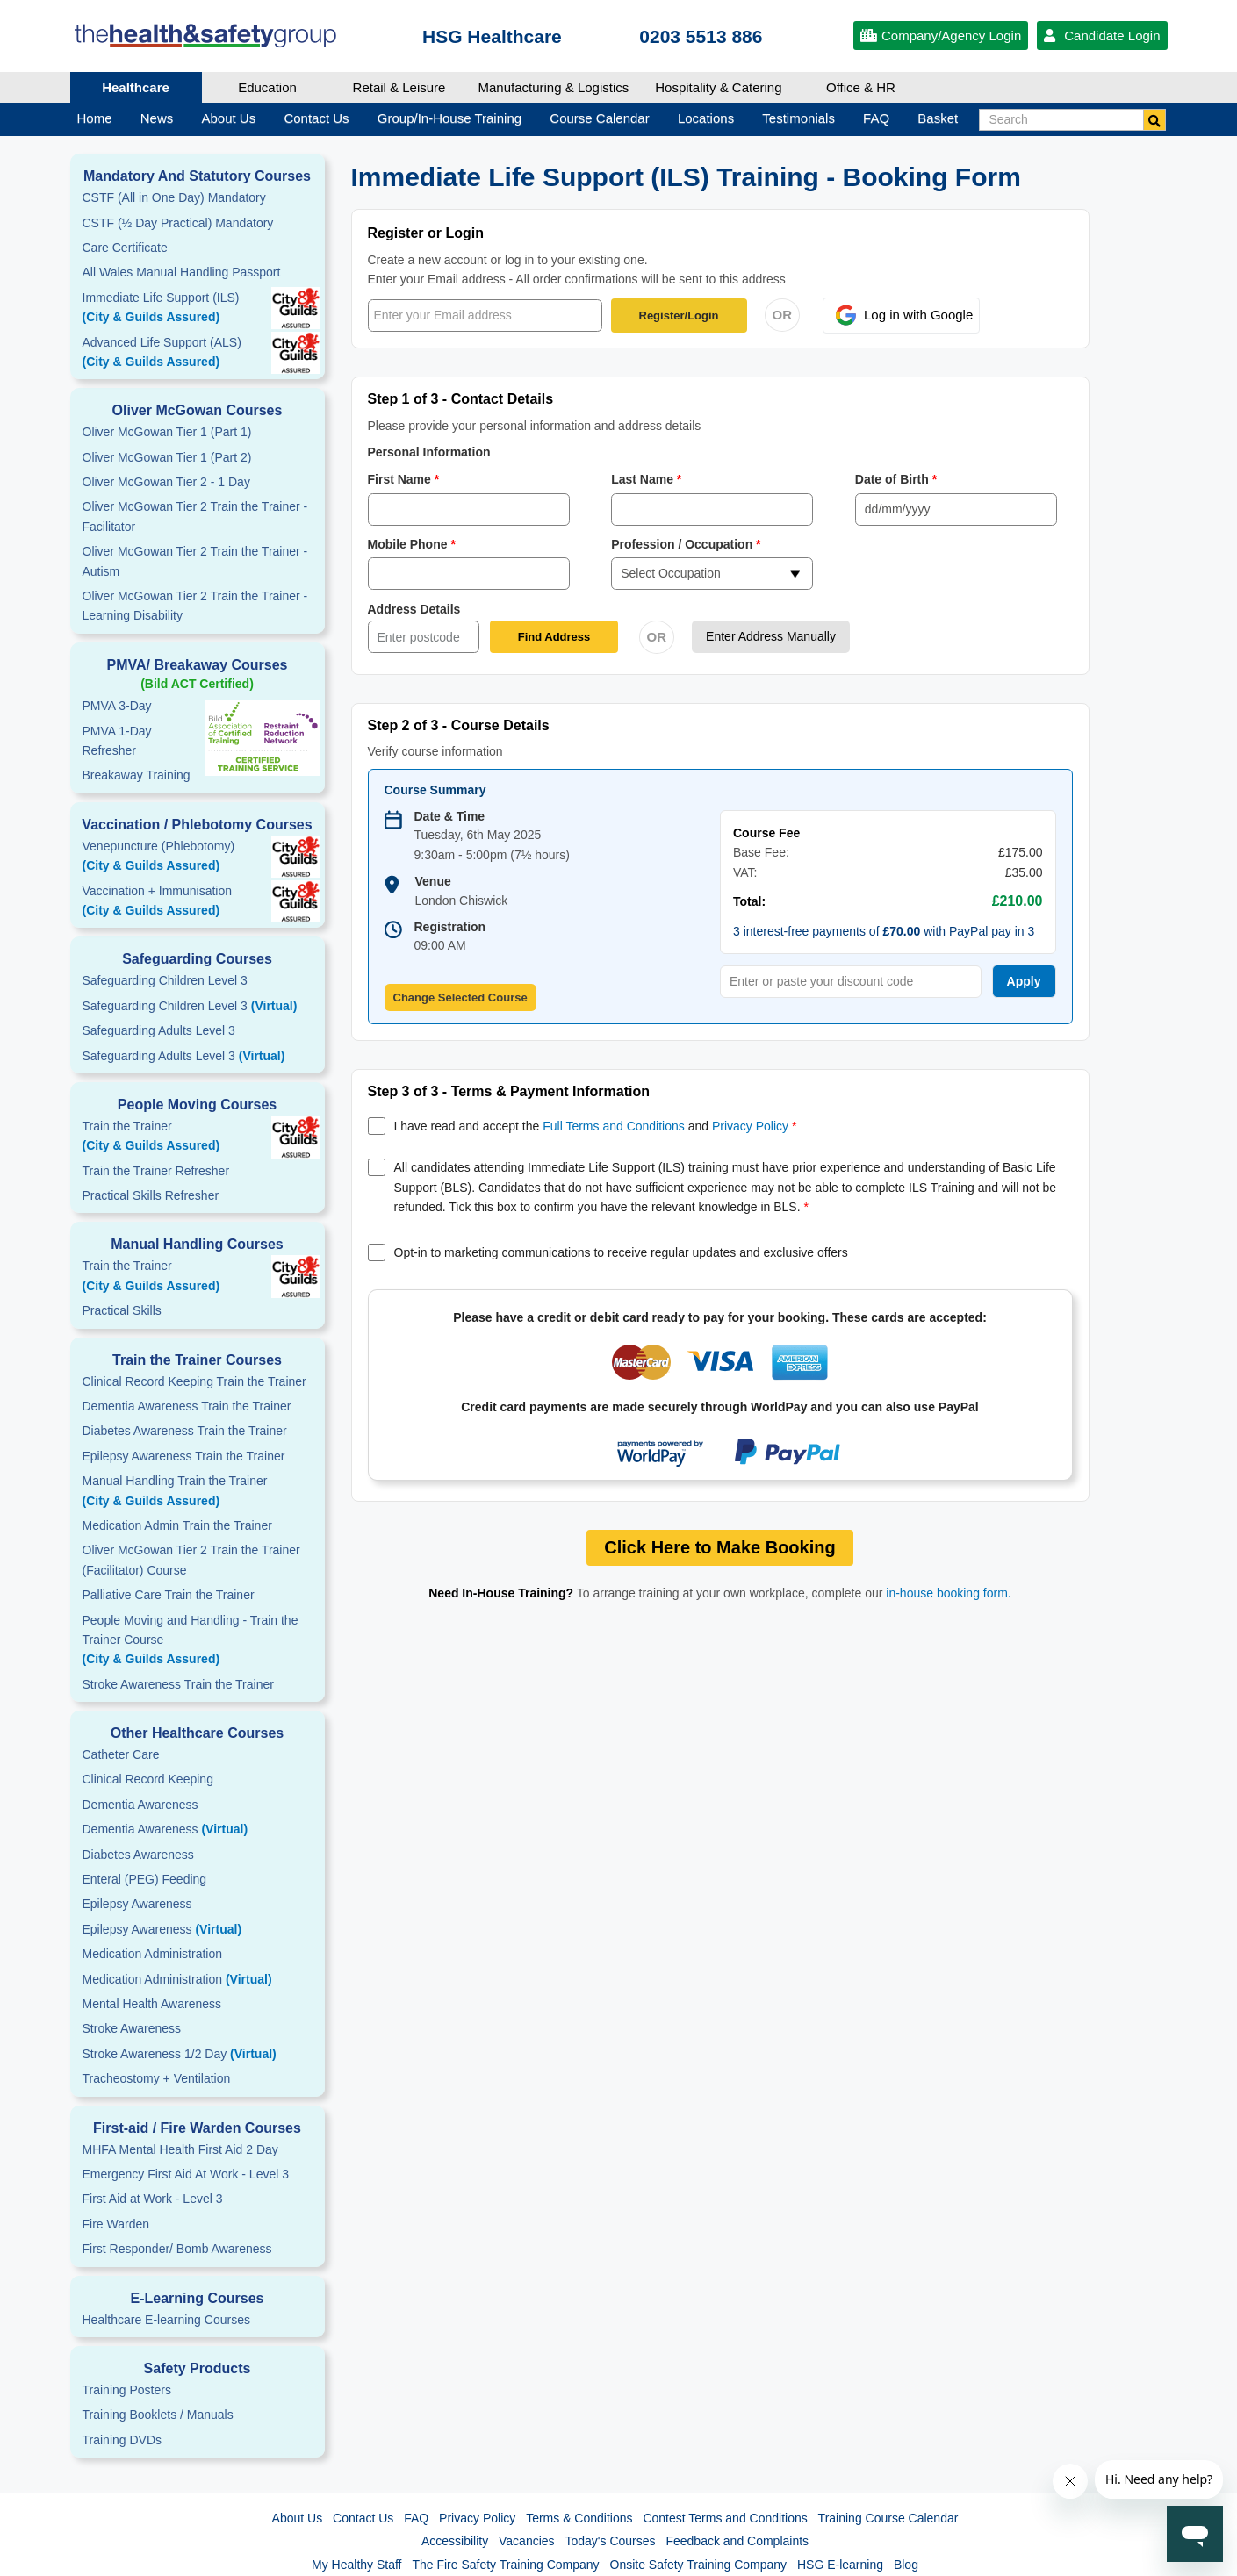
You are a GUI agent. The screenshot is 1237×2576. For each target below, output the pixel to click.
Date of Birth (896, 479)
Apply (1024, 981)
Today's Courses (610, 2541)
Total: (749, 901)
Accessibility (454, 2541)
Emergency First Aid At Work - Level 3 (186, 2174)
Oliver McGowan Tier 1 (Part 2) (167, 457)
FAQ (416, 2518)
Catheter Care (121, 1754)
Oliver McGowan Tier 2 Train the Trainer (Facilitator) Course (191, 1559)
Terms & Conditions (579, 2518)
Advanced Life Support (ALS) (198, 353)
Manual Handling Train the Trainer (198, 1492)
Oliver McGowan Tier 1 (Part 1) (167, 432)
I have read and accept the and (596, 1126)
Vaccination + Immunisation (171, 902)
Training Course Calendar (888, 2518)
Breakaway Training (137, 775)
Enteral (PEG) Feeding (145, 1879)
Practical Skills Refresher (151, 1195)
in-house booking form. (948, 1593)
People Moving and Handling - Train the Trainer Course (198, 1641)
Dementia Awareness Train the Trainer (187, 1406)
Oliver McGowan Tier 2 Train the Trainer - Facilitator (195, 516)
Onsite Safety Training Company (699, 2565)
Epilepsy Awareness (137, 1904)
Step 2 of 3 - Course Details (459, 725)
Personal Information (429, 452)
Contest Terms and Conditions (725, 2518)
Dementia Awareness (140, 1804)
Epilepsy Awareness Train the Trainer (184, 1456)
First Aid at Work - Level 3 (153, 2199)
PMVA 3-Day (117, 706)
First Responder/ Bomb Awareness (177, 2249)
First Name (404, 479)
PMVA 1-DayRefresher (117, 740)
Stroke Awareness (132, 2028)
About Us (297, 2518)
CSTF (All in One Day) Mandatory (174, 197)
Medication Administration (153, 1954)
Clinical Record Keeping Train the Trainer (194, 1381)
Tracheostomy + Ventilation (157, 2078)
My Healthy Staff (356, 2565)
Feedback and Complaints (737, 2541)
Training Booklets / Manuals (158, 2414)
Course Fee (766, 833)
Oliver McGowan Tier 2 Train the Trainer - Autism (195, 561)
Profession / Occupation (686, 544)
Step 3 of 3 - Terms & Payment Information (509, 1091)
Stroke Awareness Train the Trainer (178, 1684)
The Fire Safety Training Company (505, 2565)
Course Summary (435, 790)
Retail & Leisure (399, 87)
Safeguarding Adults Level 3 (159, 1030)
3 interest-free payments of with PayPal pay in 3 (883, 931)
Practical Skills (122, 1310)
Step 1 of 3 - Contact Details (461, 398)
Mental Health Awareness (152, 2004)
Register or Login (426, 233)
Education (267, 87)
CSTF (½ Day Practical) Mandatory (178, 223)
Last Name (646, 479)
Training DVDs (122, 2440)
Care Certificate (125, 247)
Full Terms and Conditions (614, 1126)
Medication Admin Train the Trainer (177, 1525)
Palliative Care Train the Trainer (169, 1595)
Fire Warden (116, 2224)
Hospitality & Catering (718, 87)
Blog (906, 2565)
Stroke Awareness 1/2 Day (180, 2054)
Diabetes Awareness (138, 1855)
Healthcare (135, 87)
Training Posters (127, 2390)
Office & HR (860, 87)
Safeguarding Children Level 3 (165, 980)
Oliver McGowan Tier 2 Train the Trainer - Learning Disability (195, 605)
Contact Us (363, 2518)
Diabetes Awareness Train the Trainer (185, 1431)
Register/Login (679, 315)
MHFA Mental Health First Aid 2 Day (180, 2149)
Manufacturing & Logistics (553, 87)
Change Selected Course (460, 997)
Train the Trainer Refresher (156, 1171)
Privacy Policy (750, 1126)
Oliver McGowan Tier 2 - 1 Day (166, 482)
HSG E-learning (840, 2565)
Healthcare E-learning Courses (166, 2320)
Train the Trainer (198, 1137)
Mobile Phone (412, 544)
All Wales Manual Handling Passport (182, 272)
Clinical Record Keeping (148, 1779)
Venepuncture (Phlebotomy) (198, 857)
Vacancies (527, 2541)
